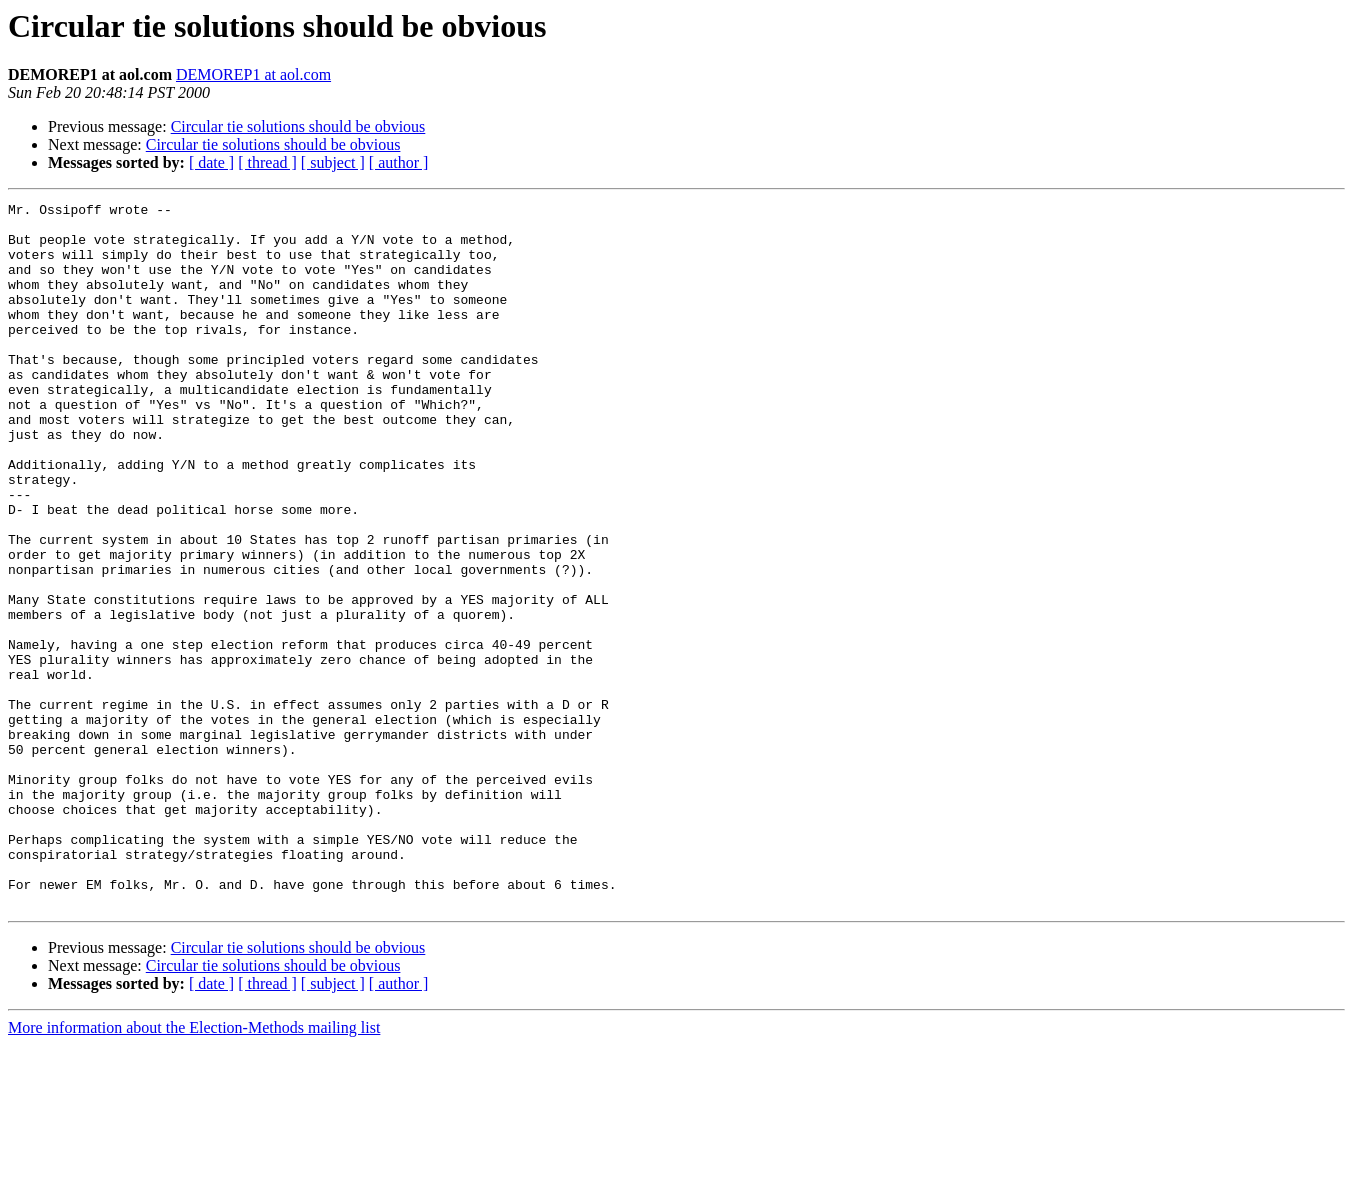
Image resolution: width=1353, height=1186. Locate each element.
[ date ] (211, 162)
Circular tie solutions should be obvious (298, 126)
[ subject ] (333, 162)
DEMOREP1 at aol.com (253, 74)
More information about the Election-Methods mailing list (194, 1168)
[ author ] (399, 162)
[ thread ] (267, 162)
